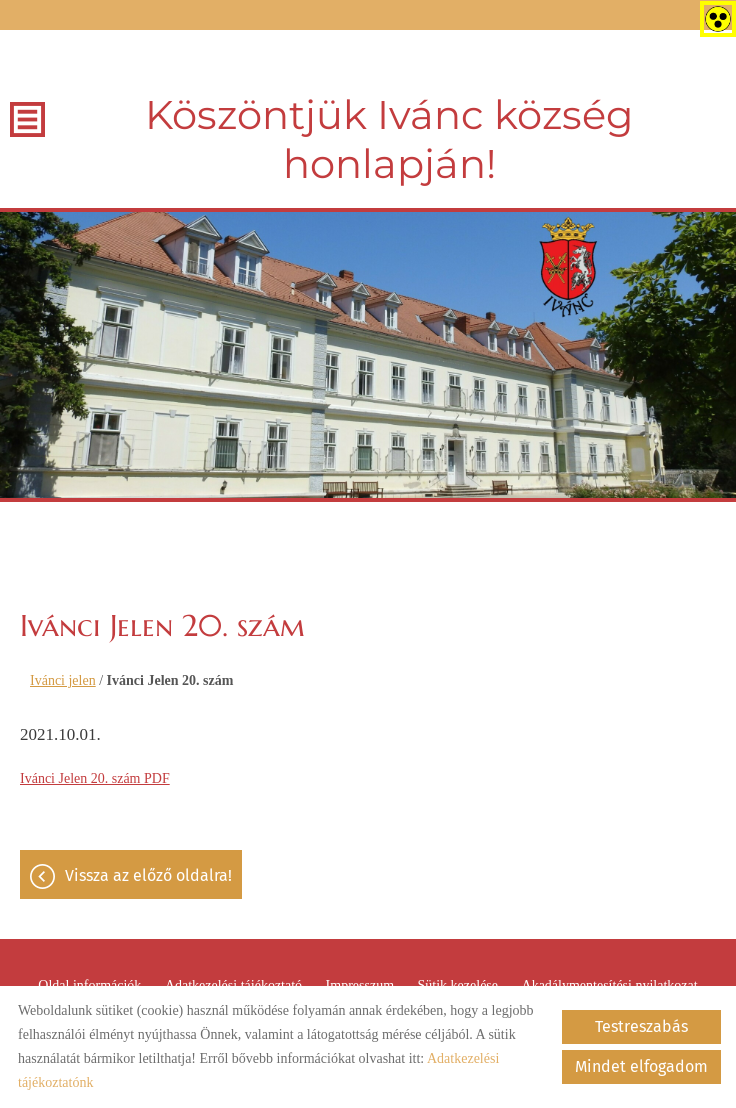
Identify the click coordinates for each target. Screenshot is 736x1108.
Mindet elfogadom (641, 1066)
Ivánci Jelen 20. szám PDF (95, 778)
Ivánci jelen (63, 680)
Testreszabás (641, 1026)
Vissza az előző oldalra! (148, 875)
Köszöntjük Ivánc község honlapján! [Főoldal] (389, 139)
